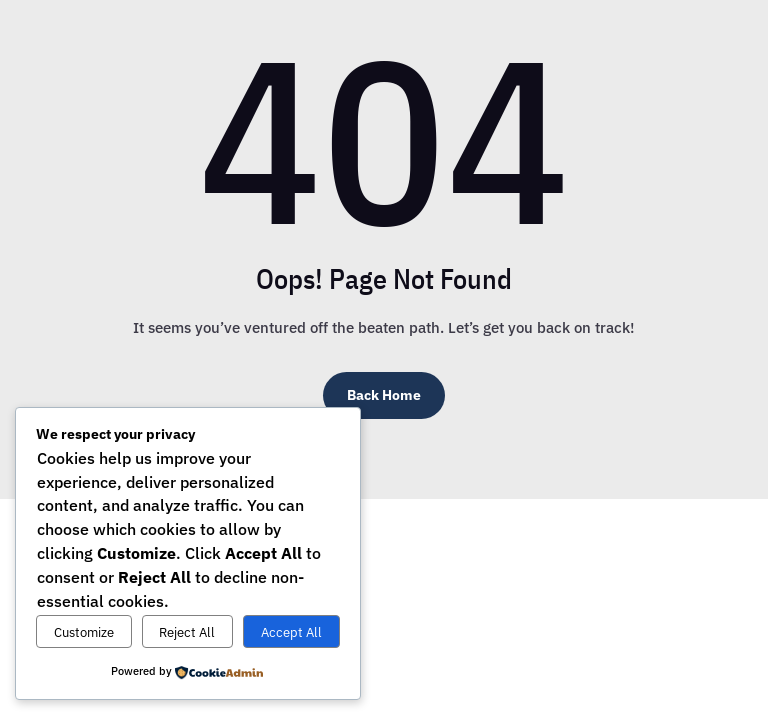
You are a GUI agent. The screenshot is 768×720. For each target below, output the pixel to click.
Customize (84, 632)
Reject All (187, 632)
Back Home (384, 395)
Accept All (291, 632)
